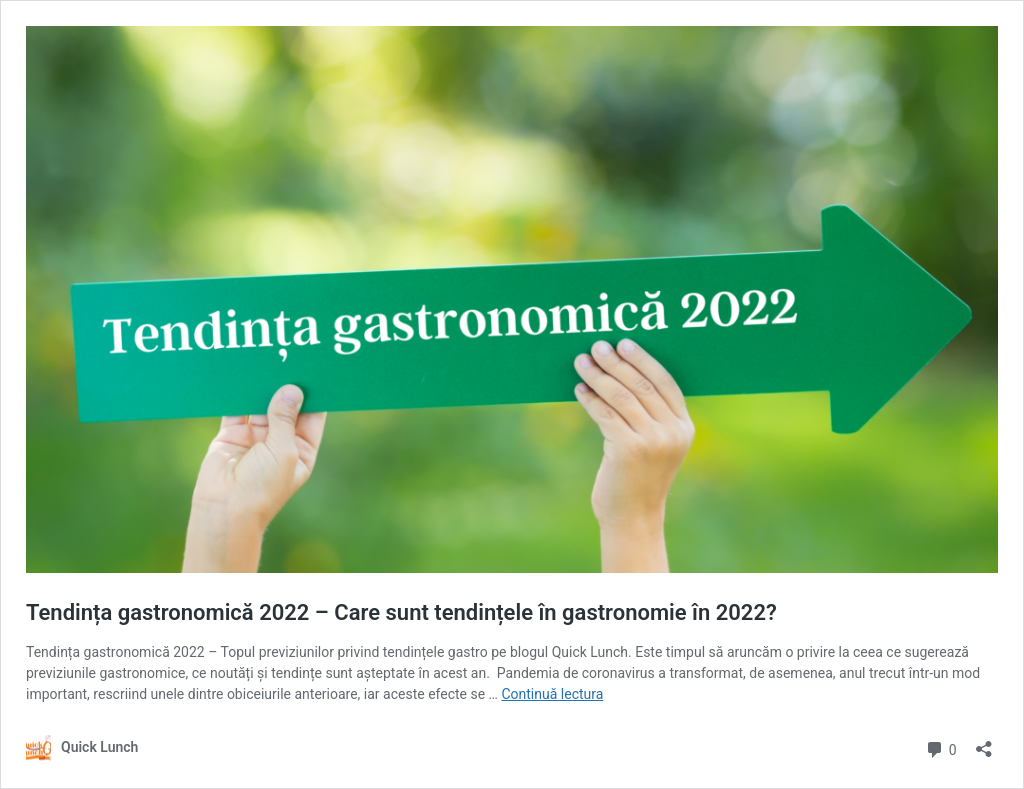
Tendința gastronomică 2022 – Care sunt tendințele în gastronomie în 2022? (401, 612)
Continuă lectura (552, 694)
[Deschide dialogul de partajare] (984, 742)
